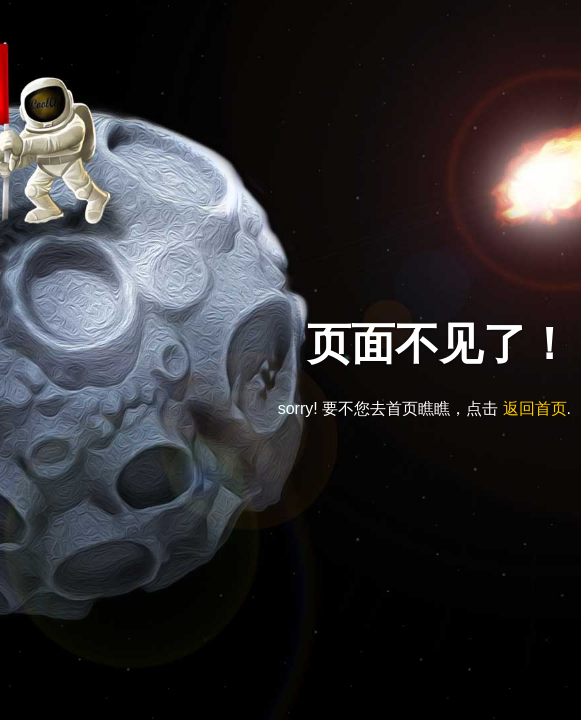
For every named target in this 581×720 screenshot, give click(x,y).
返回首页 (535, 408)
